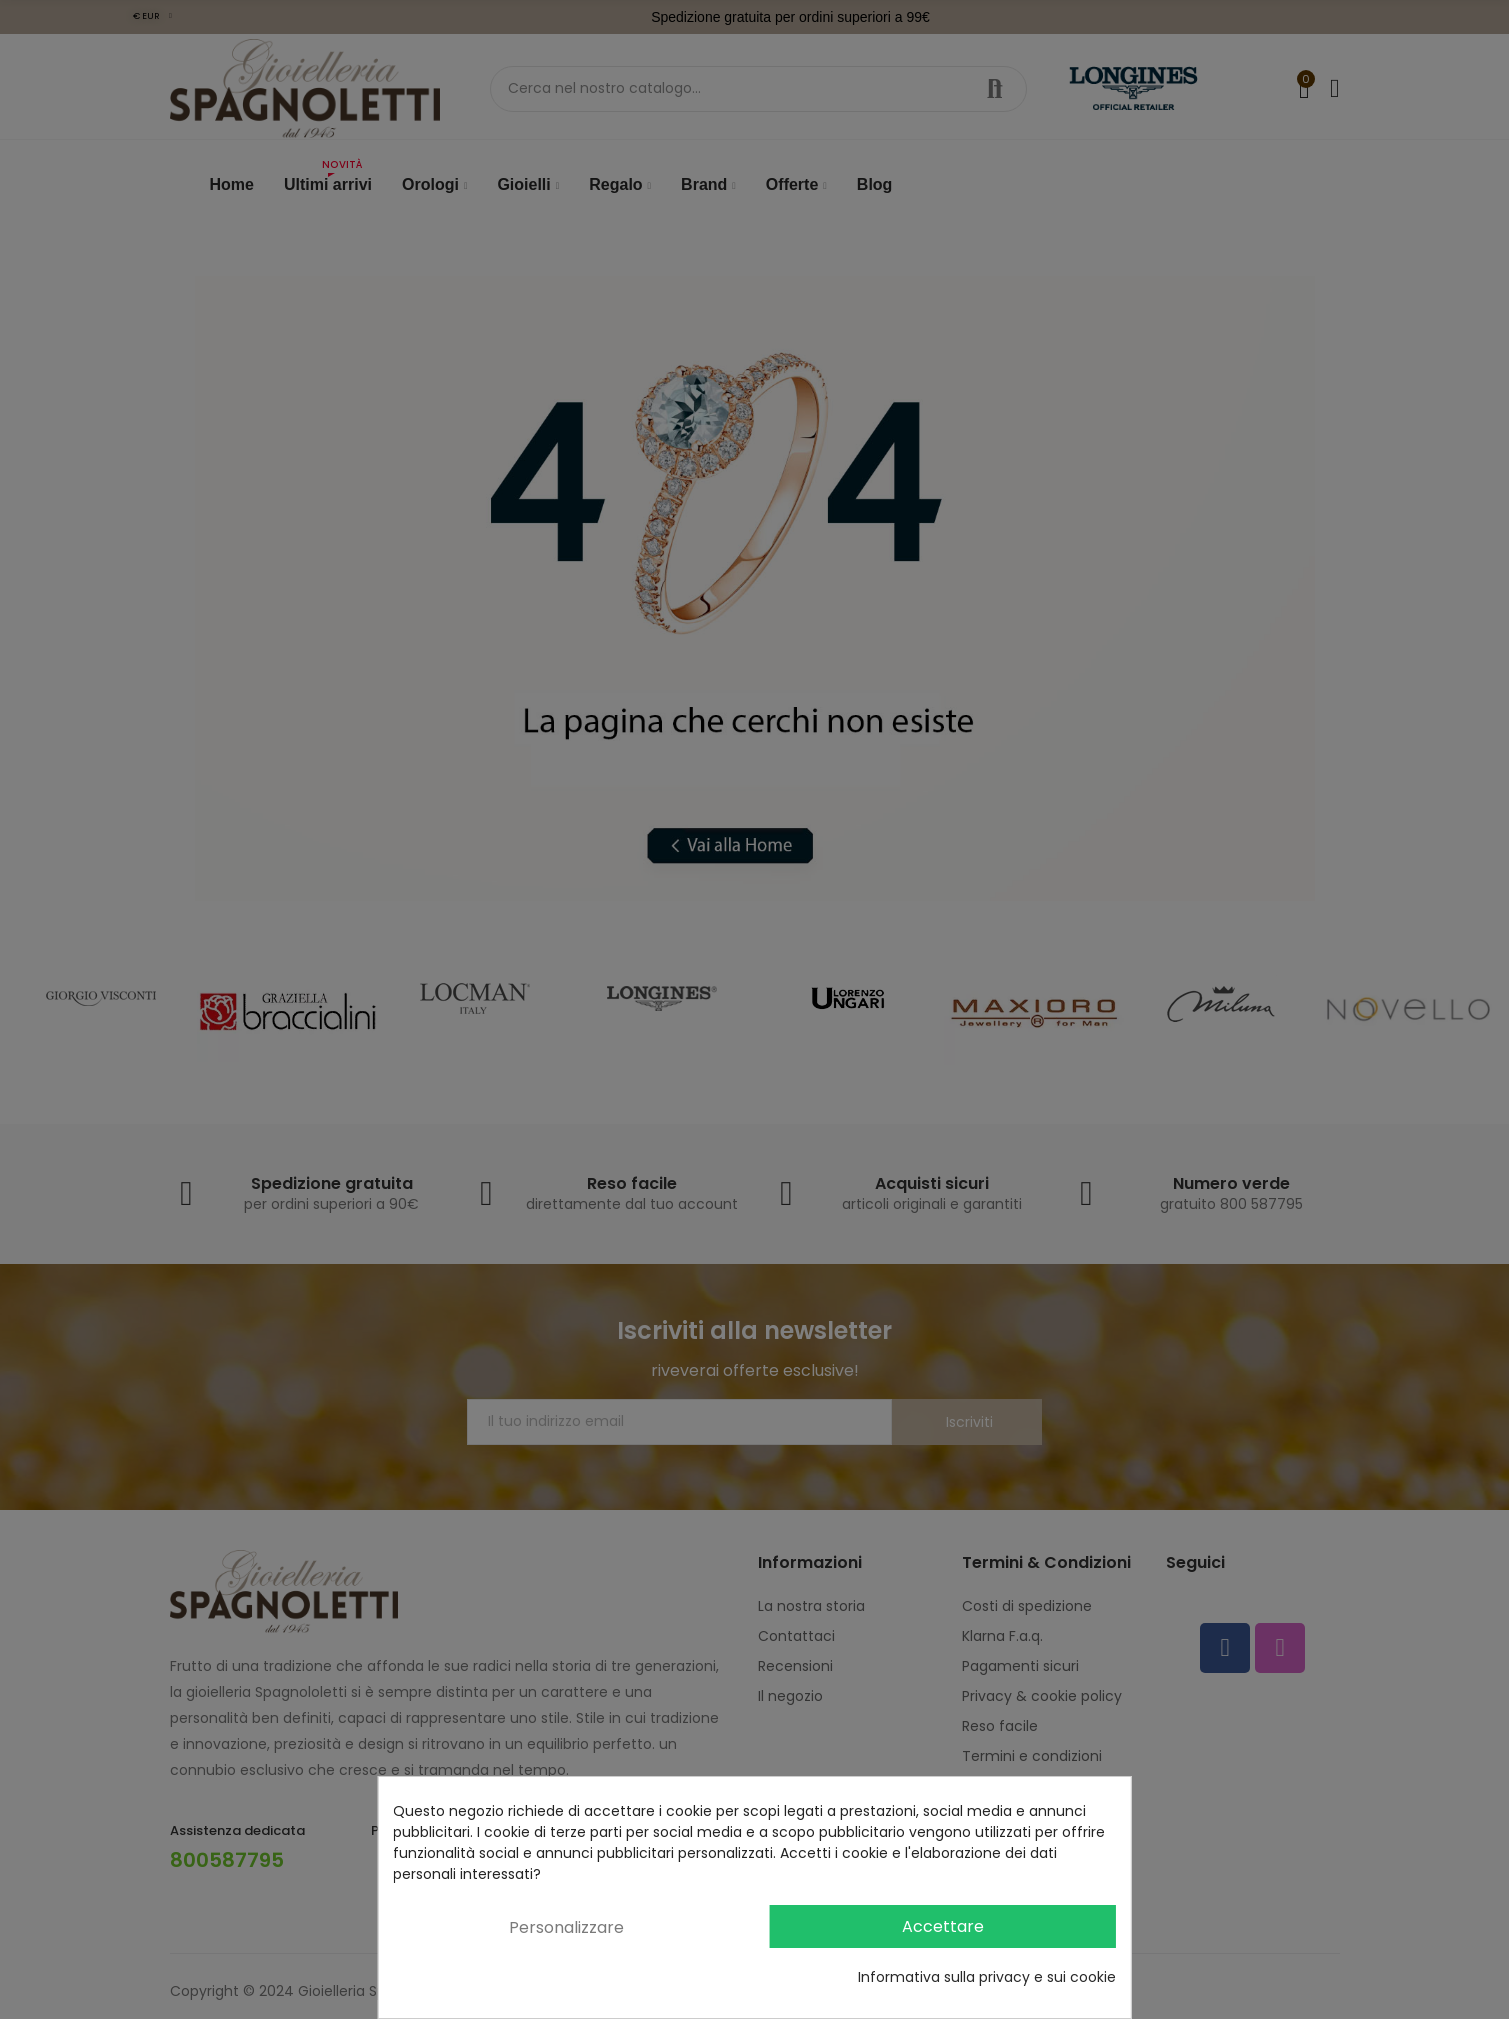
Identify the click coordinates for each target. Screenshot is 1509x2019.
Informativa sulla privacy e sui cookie (987, 1977)
